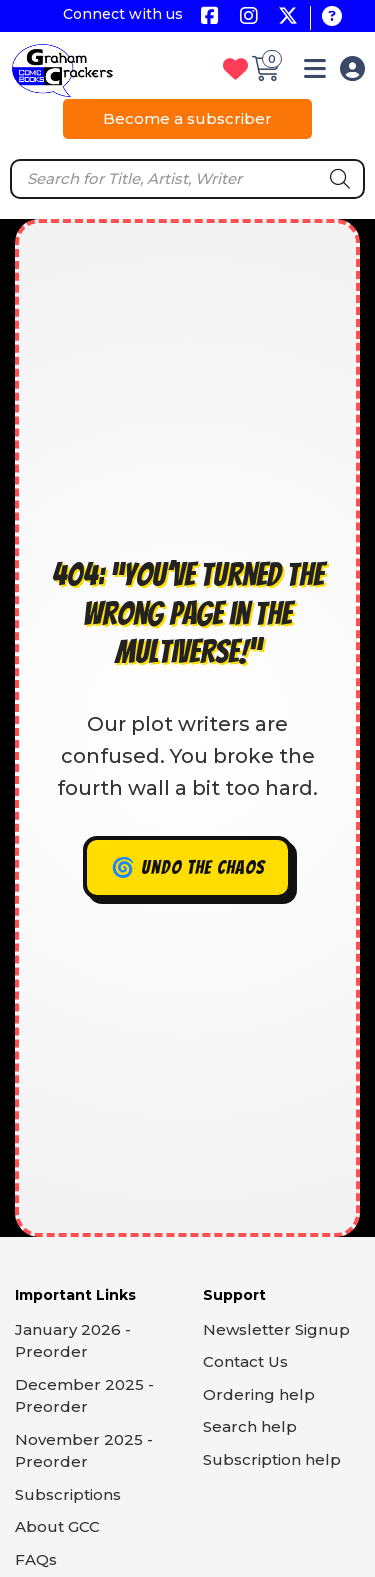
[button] (315, 72)
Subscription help (272, 1459)
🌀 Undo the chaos (188, 867)
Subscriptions (68, 1494)
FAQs (36, 1559)
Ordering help (259, 1394)
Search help (250, 1426)
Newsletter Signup (276, 1329)
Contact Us (245, 1361)
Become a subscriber (187, 118)
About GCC (57, 1526)
